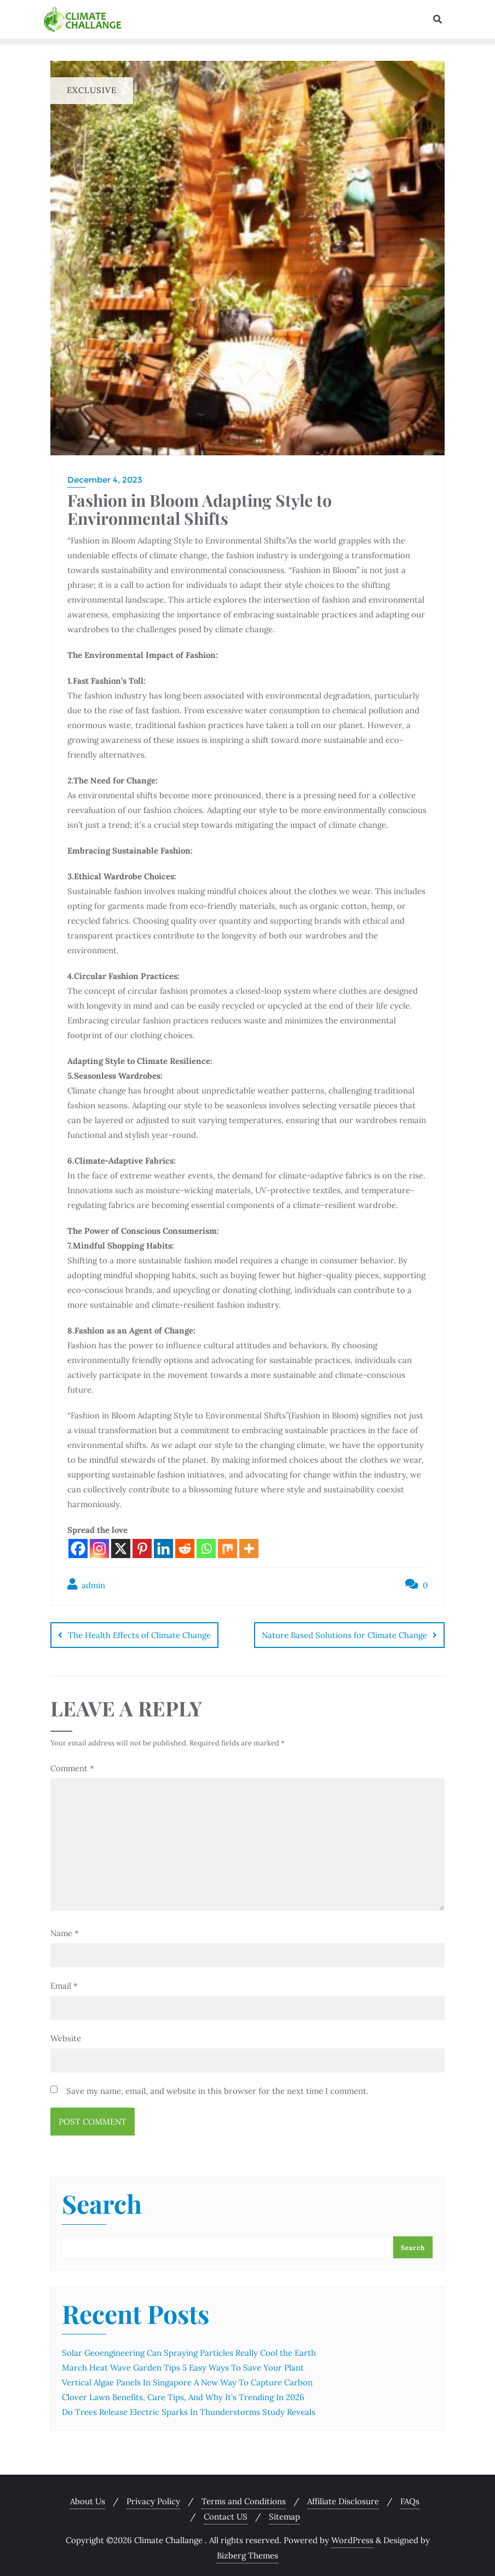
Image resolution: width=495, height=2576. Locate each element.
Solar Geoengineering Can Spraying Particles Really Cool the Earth (189, 2349)
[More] (248, 1548)
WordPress (352, 2536)
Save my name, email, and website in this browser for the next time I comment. (217, 2086)
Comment (72, 1764)
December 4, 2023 (104, 479)
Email (64, 1981)
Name (64, 1929)
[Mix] (227, 1548)
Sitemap (284, 2513)
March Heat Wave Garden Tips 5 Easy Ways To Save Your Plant (183, 2364)
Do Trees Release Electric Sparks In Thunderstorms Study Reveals (188, 2408)
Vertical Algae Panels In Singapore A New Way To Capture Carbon (187, 2378)
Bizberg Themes (247, 2551)
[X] (120, 1548)
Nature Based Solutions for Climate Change (344, 1635)
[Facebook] (78, 1548)
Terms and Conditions (244, 2497)
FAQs (409, 2497)
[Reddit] (184, 1548)
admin (86, 1584)
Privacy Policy (153, 2497)
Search (102, 2202)
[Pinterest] (142, 1548)
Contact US (226, 2513)
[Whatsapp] (206, 1548)
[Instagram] (99, 1548)
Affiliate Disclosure (343, 2497)
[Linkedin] (163, 1548)
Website (65, 2034)
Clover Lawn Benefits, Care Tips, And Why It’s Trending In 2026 (183, 2393)
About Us (87, 2497)
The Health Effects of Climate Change (139, 1635)
